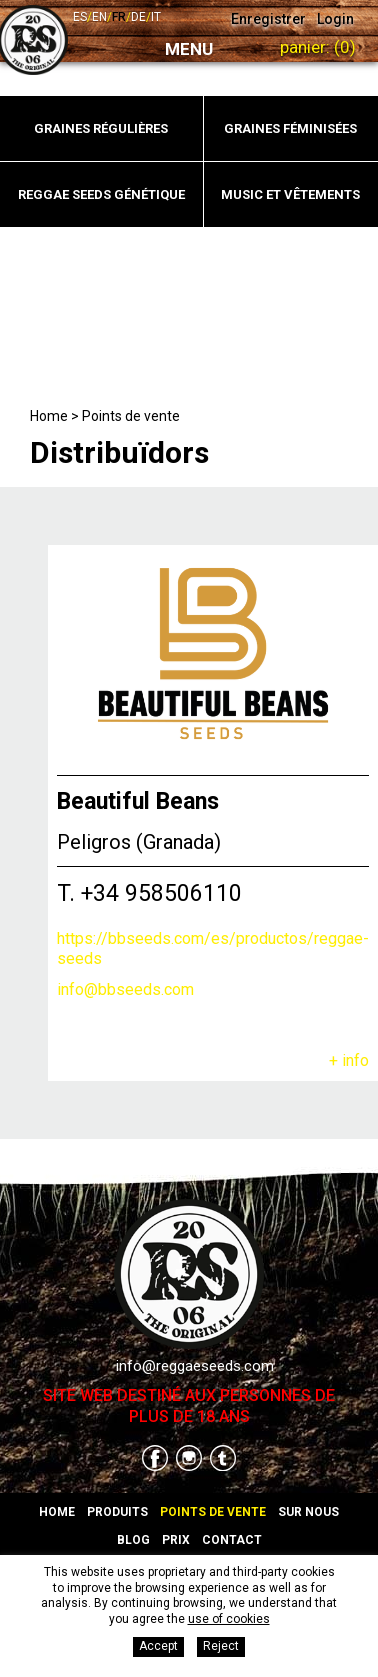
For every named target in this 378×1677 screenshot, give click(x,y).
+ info (349, 1060)
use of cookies (229, 1619)
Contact (232, 1540)
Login (335, 19)
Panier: (318, 47)
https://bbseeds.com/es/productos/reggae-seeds (213, 949)
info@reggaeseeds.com (195, 1366)
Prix (176, 1540)
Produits (117, 1512)
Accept (158, 1646)
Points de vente (131, 416)
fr (119, 17)
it (156, 17)
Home (49, 416)
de (138, 17)
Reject (221, 1646)
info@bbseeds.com (125, 989)
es (80, 17)
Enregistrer (268, 19)
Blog (133, 1540)
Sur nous (308, 1512)
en (99, 17)
